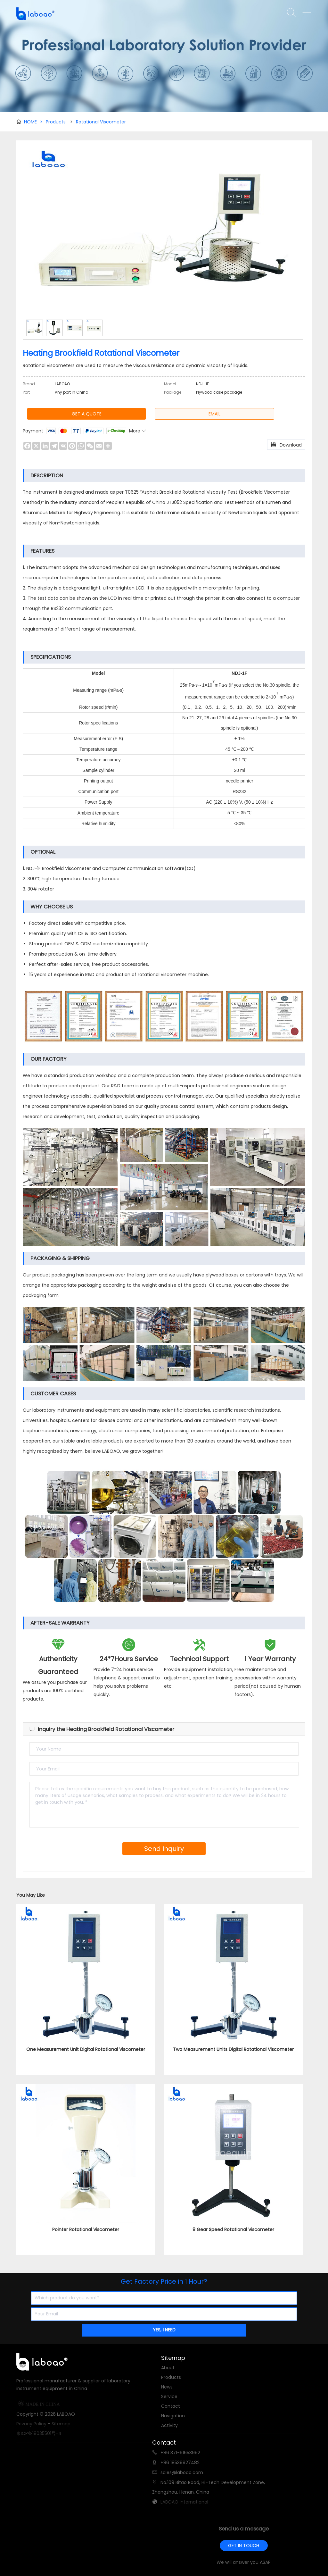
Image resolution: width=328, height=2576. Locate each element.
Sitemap (61, 2424)
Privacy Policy (31, 2424)
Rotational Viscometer (101, 122)
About (168, 2367)
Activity (169, 2425)
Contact (170, 2406)
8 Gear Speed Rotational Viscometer (233, 2229)
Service (169, 2396)
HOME (33, 122)
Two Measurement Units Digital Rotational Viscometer (233, 2049)
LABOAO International (184, 2502)
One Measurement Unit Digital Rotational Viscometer (85, 2049)
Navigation (173, 2416)
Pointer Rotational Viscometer (85, 2229)
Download (286, 444)
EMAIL (214, 414)
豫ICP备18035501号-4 (39, 2433)
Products (56, 122)
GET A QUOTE (87, 414)
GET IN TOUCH (243, 2545)
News (167, 2387)
